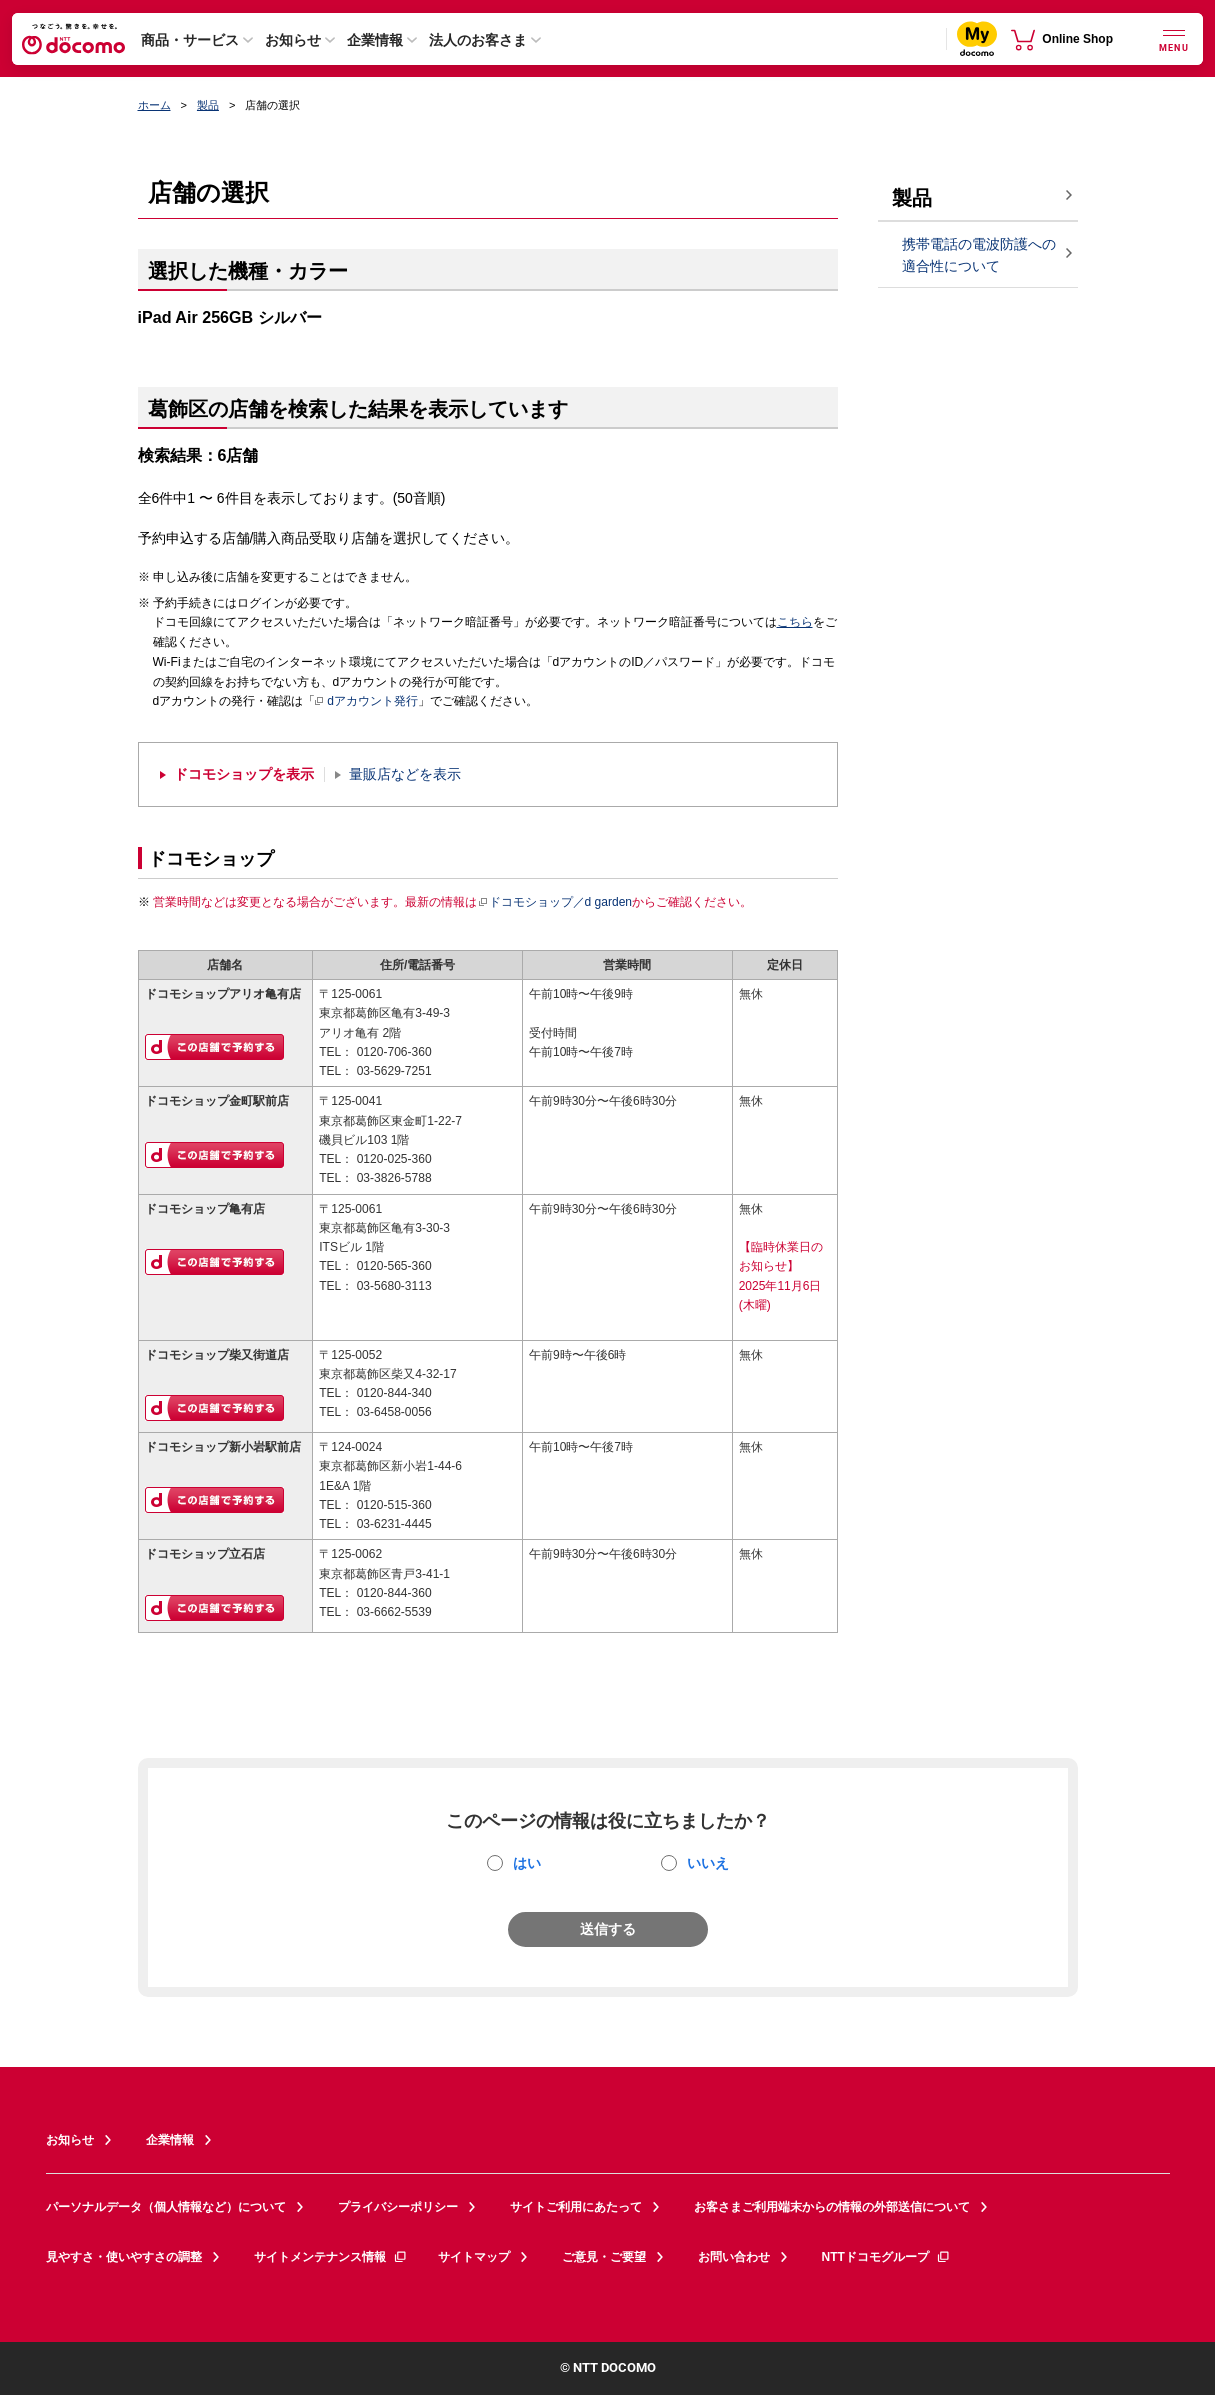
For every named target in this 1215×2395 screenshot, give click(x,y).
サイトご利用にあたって (576, 2207)
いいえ (708, 1863)
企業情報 (375, 40)
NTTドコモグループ (886, 2257)
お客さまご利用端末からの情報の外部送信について (832, 2207)
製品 (208, 105)
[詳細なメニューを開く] (1174, 38)
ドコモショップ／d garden (555, 902)
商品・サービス (190, 40)
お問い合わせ (734, 2257)
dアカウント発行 (366, 702)
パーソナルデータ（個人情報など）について (166, 2207)
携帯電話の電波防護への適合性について (979, 255)
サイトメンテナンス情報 (331, 2257)
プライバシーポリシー (398, 2207)
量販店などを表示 (405, 774)
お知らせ (293, 40)
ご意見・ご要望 (604, 2257)
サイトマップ (474, 2257)
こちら (795, 622)
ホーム (154, 105)
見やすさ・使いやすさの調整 (124, 2257)
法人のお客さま (478, 40)
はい (527, 1863)
